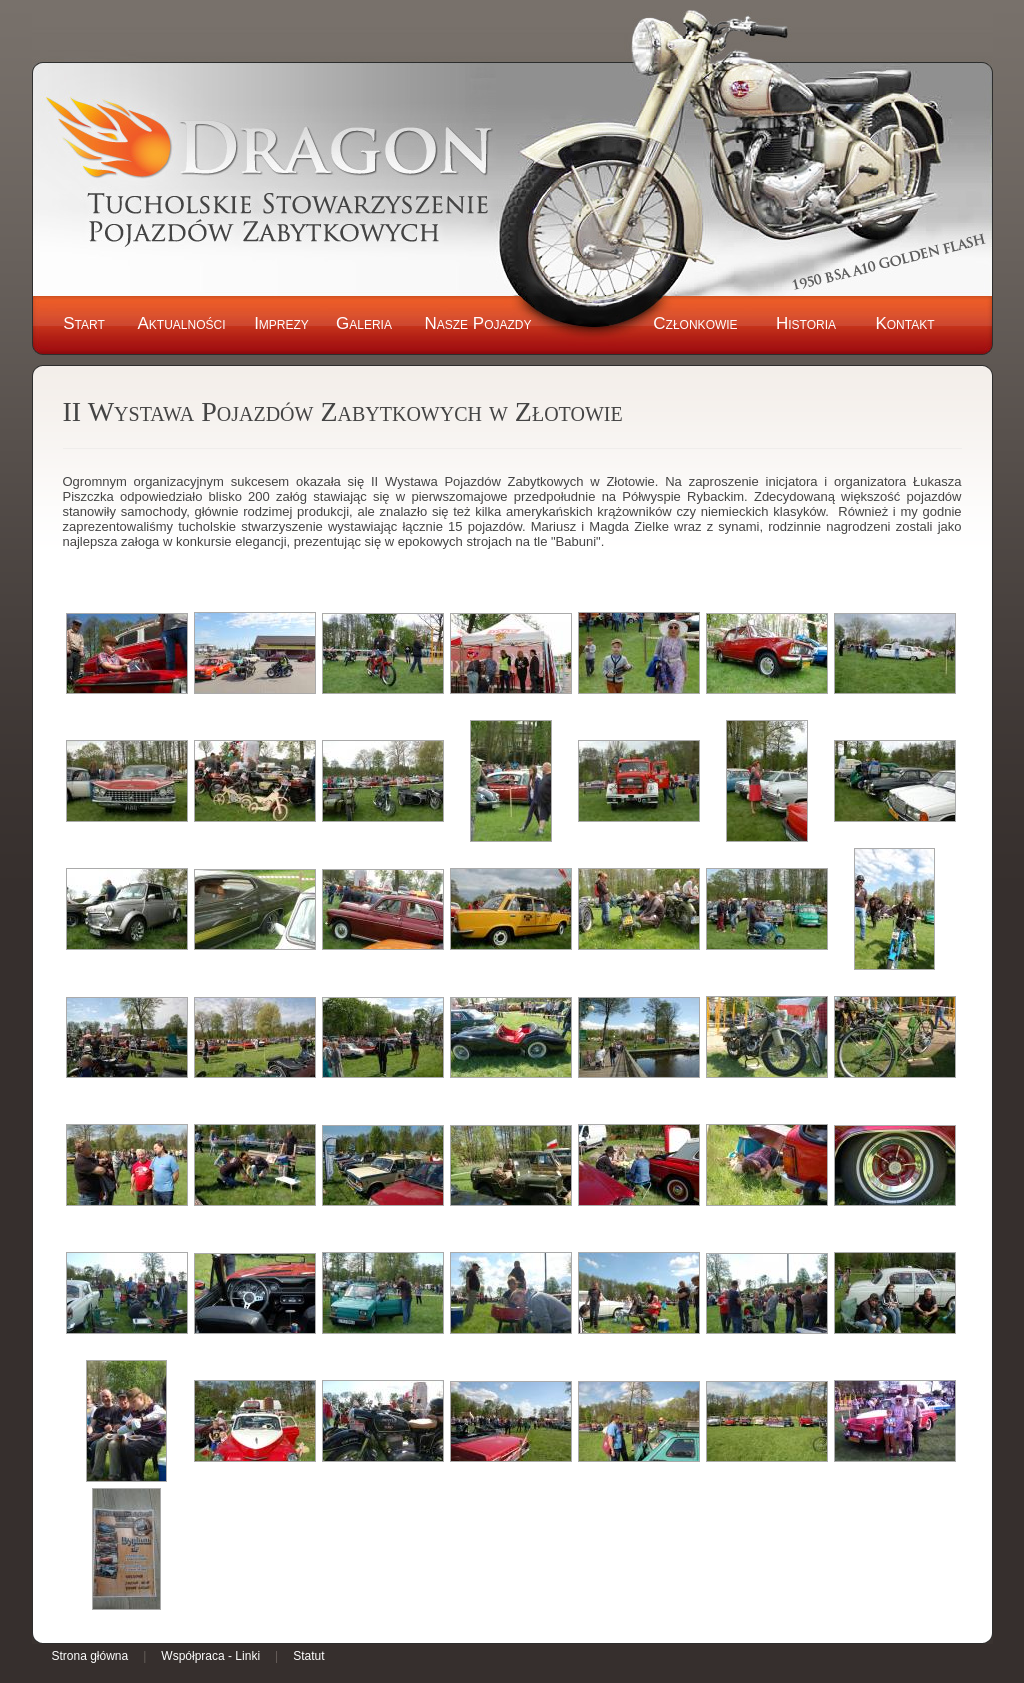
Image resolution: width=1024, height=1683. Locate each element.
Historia (806, 323)
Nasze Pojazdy (477, 323)
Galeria (364, 323)
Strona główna (90, 1656)
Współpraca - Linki (210, 1656)
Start (84, 323)
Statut (308, 1656)
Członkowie (695, 323)
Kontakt (904, 323)
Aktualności (181, 323)
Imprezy (281, 323)
